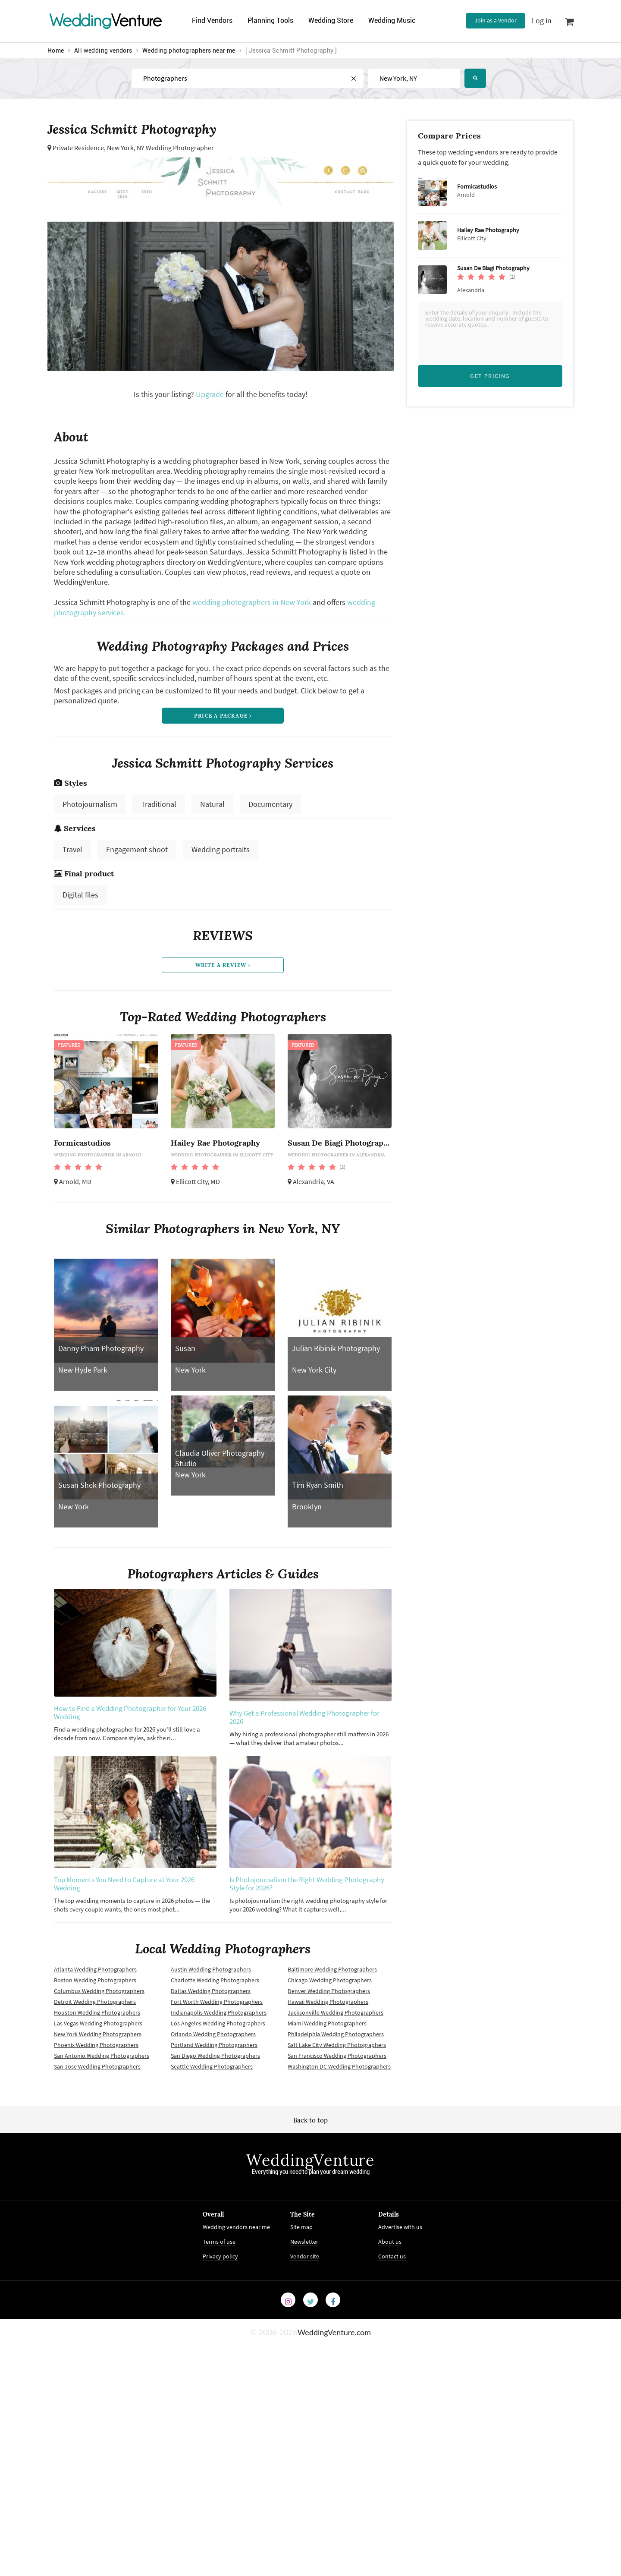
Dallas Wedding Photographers (211, 1991)
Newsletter (304, 2241)
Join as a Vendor (495, 20)
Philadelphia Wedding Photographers (336, 2034)
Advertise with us (400, 2227)
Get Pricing (490, 376)
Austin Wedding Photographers (211, 1969)
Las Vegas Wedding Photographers (98, 2023)
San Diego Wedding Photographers (215, 2056)
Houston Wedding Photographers (97, 2012)
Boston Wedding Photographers (95, 1980)
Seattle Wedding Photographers (212, 2066)
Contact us (392, 2256)
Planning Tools (270, 20)
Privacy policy (220, 2256)
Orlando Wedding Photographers (213, 2034)
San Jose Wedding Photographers (97, 2066)
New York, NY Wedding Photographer (160, 147)
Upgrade (211, 394)
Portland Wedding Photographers (214, 2045)
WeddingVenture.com (334, 2332)
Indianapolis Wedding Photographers (219, 2012)
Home (55, 50)
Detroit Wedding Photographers (95, 2002)
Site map (301, 2227)
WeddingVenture (310, 2160)
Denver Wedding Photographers (329, 1991)
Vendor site (304, 2256)
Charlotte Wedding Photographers (215, 1980)
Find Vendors (212, 20)
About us (389, 2241)
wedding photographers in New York (251, 602)
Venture (106, 20)
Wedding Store (330, 20)
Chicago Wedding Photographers (330, 1980)
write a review (223, 965)
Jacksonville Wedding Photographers (335, 2012)
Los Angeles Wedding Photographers (218, 2023)
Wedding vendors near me (236, 2227)
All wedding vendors (103, 50)
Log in (542, 20)
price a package (222, 715)
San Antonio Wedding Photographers (101, 2056)
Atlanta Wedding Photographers (95, 1969)
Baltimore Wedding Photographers (332, 1969)
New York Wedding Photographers (97, 2034)
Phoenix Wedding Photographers (96, 2045)
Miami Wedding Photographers (327, 2023)
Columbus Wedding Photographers (99, 1991)
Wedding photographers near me (188, 50)
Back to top (310, 2120)
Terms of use (219, 2241)
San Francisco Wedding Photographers (337, 2056)
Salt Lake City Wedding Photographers (337, 2045)
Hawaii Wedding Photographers (328, 2002)
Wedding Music (391, 20)
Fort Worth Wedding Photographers (217, 2002)
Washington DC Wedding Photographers (339, 2066)
